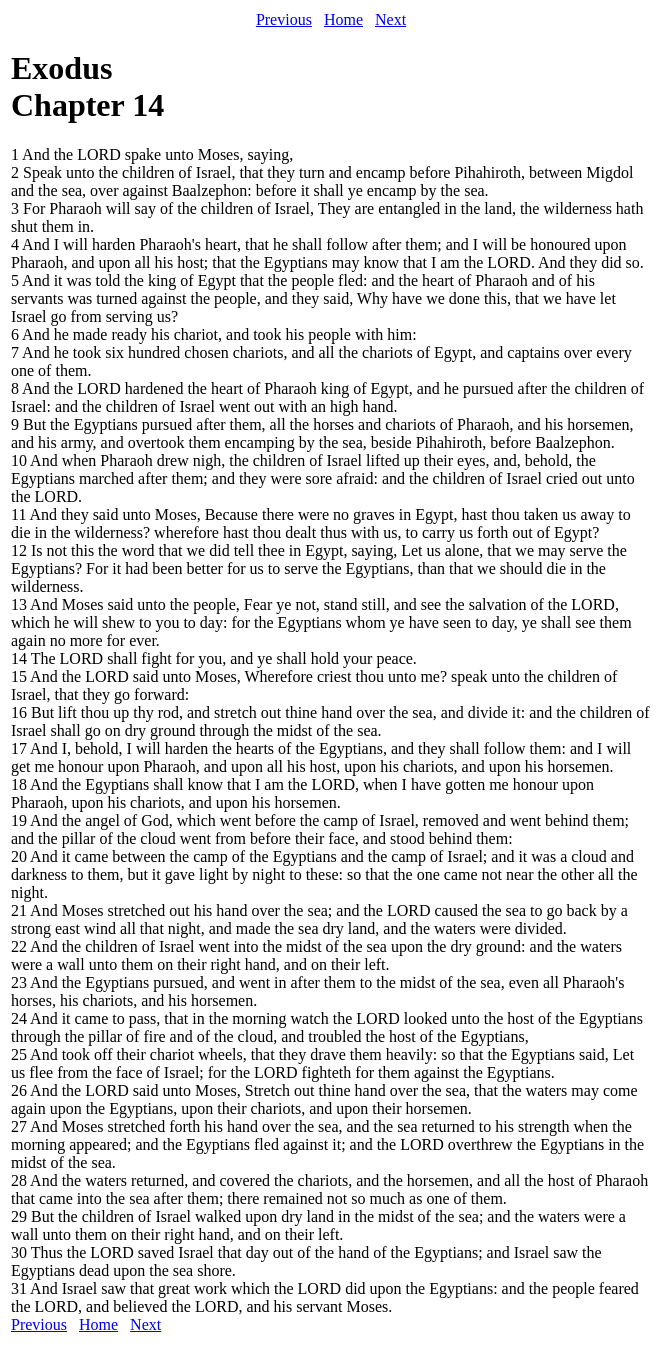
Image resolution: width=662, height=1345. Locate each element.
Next (390, 19)
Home (343, 19)
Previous (284, 19)
